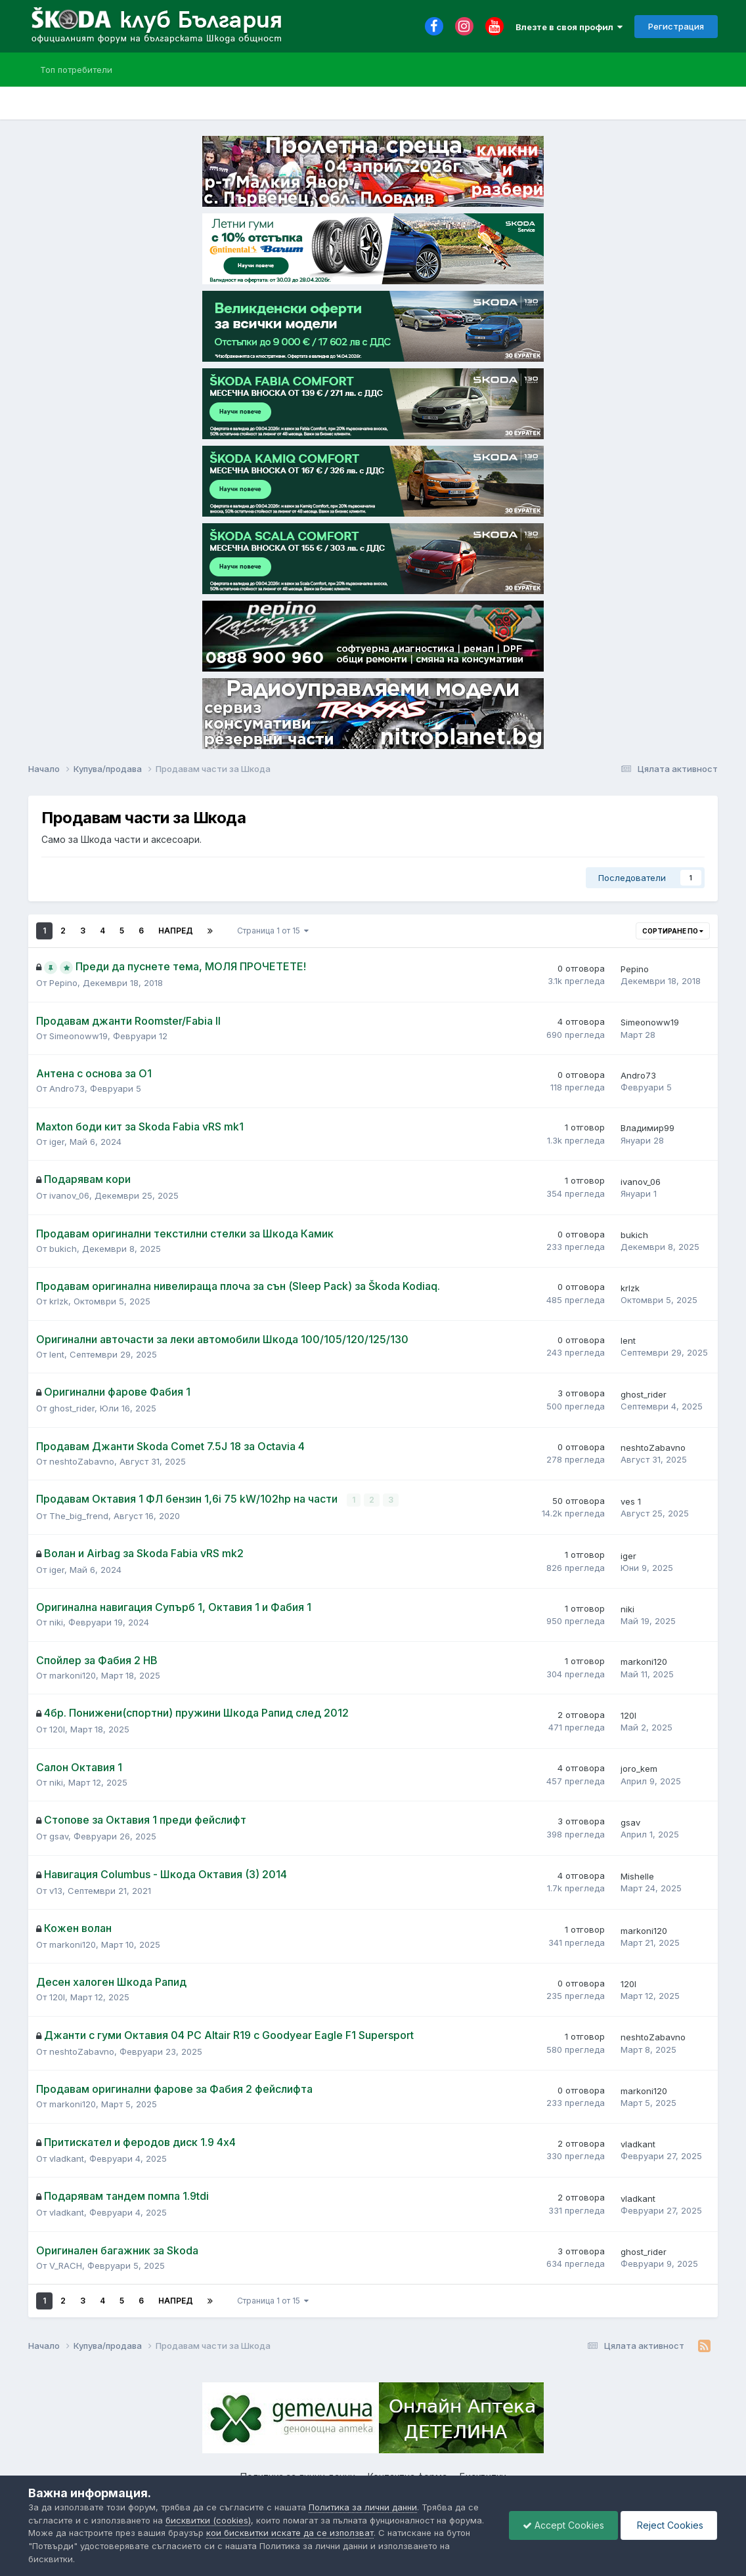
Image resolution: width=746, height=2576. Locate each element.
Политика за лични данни (363, 2507)
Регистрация (676, 26)
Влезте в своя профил (569, 27)
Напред (175, 930)
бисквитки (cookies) (208, 2520)
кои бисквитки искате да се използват (290, 2532)
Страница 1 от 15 (273, 930)
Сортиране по (672, 931)
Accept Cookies (563, 2525)
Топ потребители (76, 69)
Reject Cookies (668, 2525)
